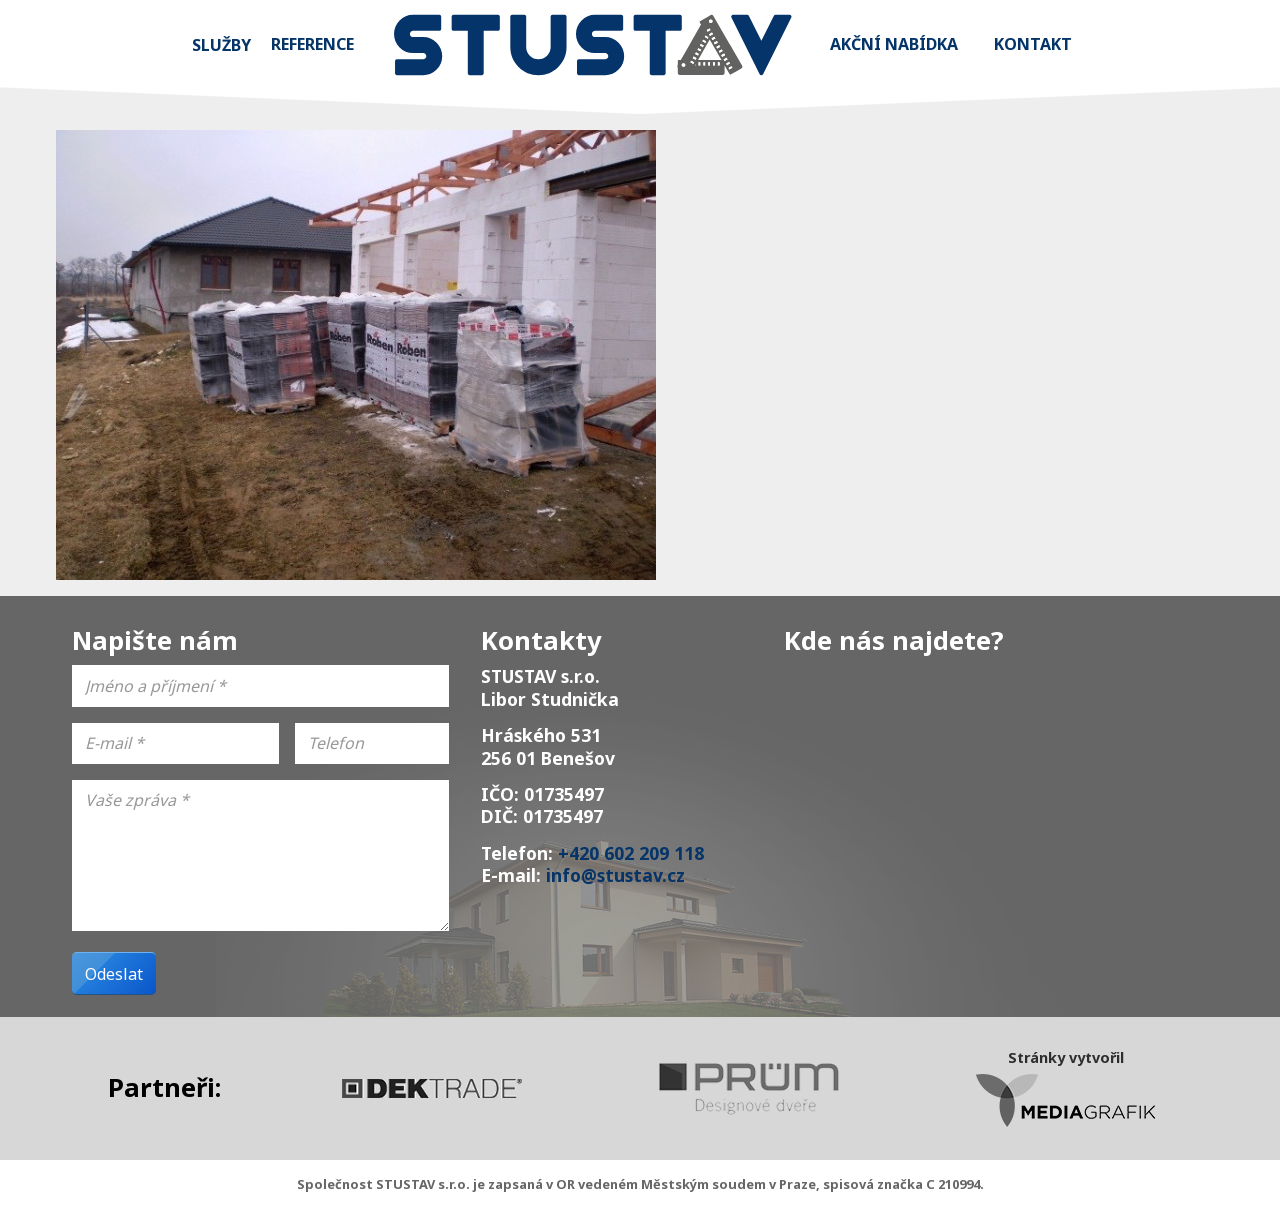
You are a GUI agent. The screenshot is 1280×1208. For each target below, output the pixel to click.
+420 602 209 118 (631, 853)
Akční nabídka (894, 44)
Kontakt (1033, 44)
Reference (312, 44)
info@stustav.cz (615, 875)
